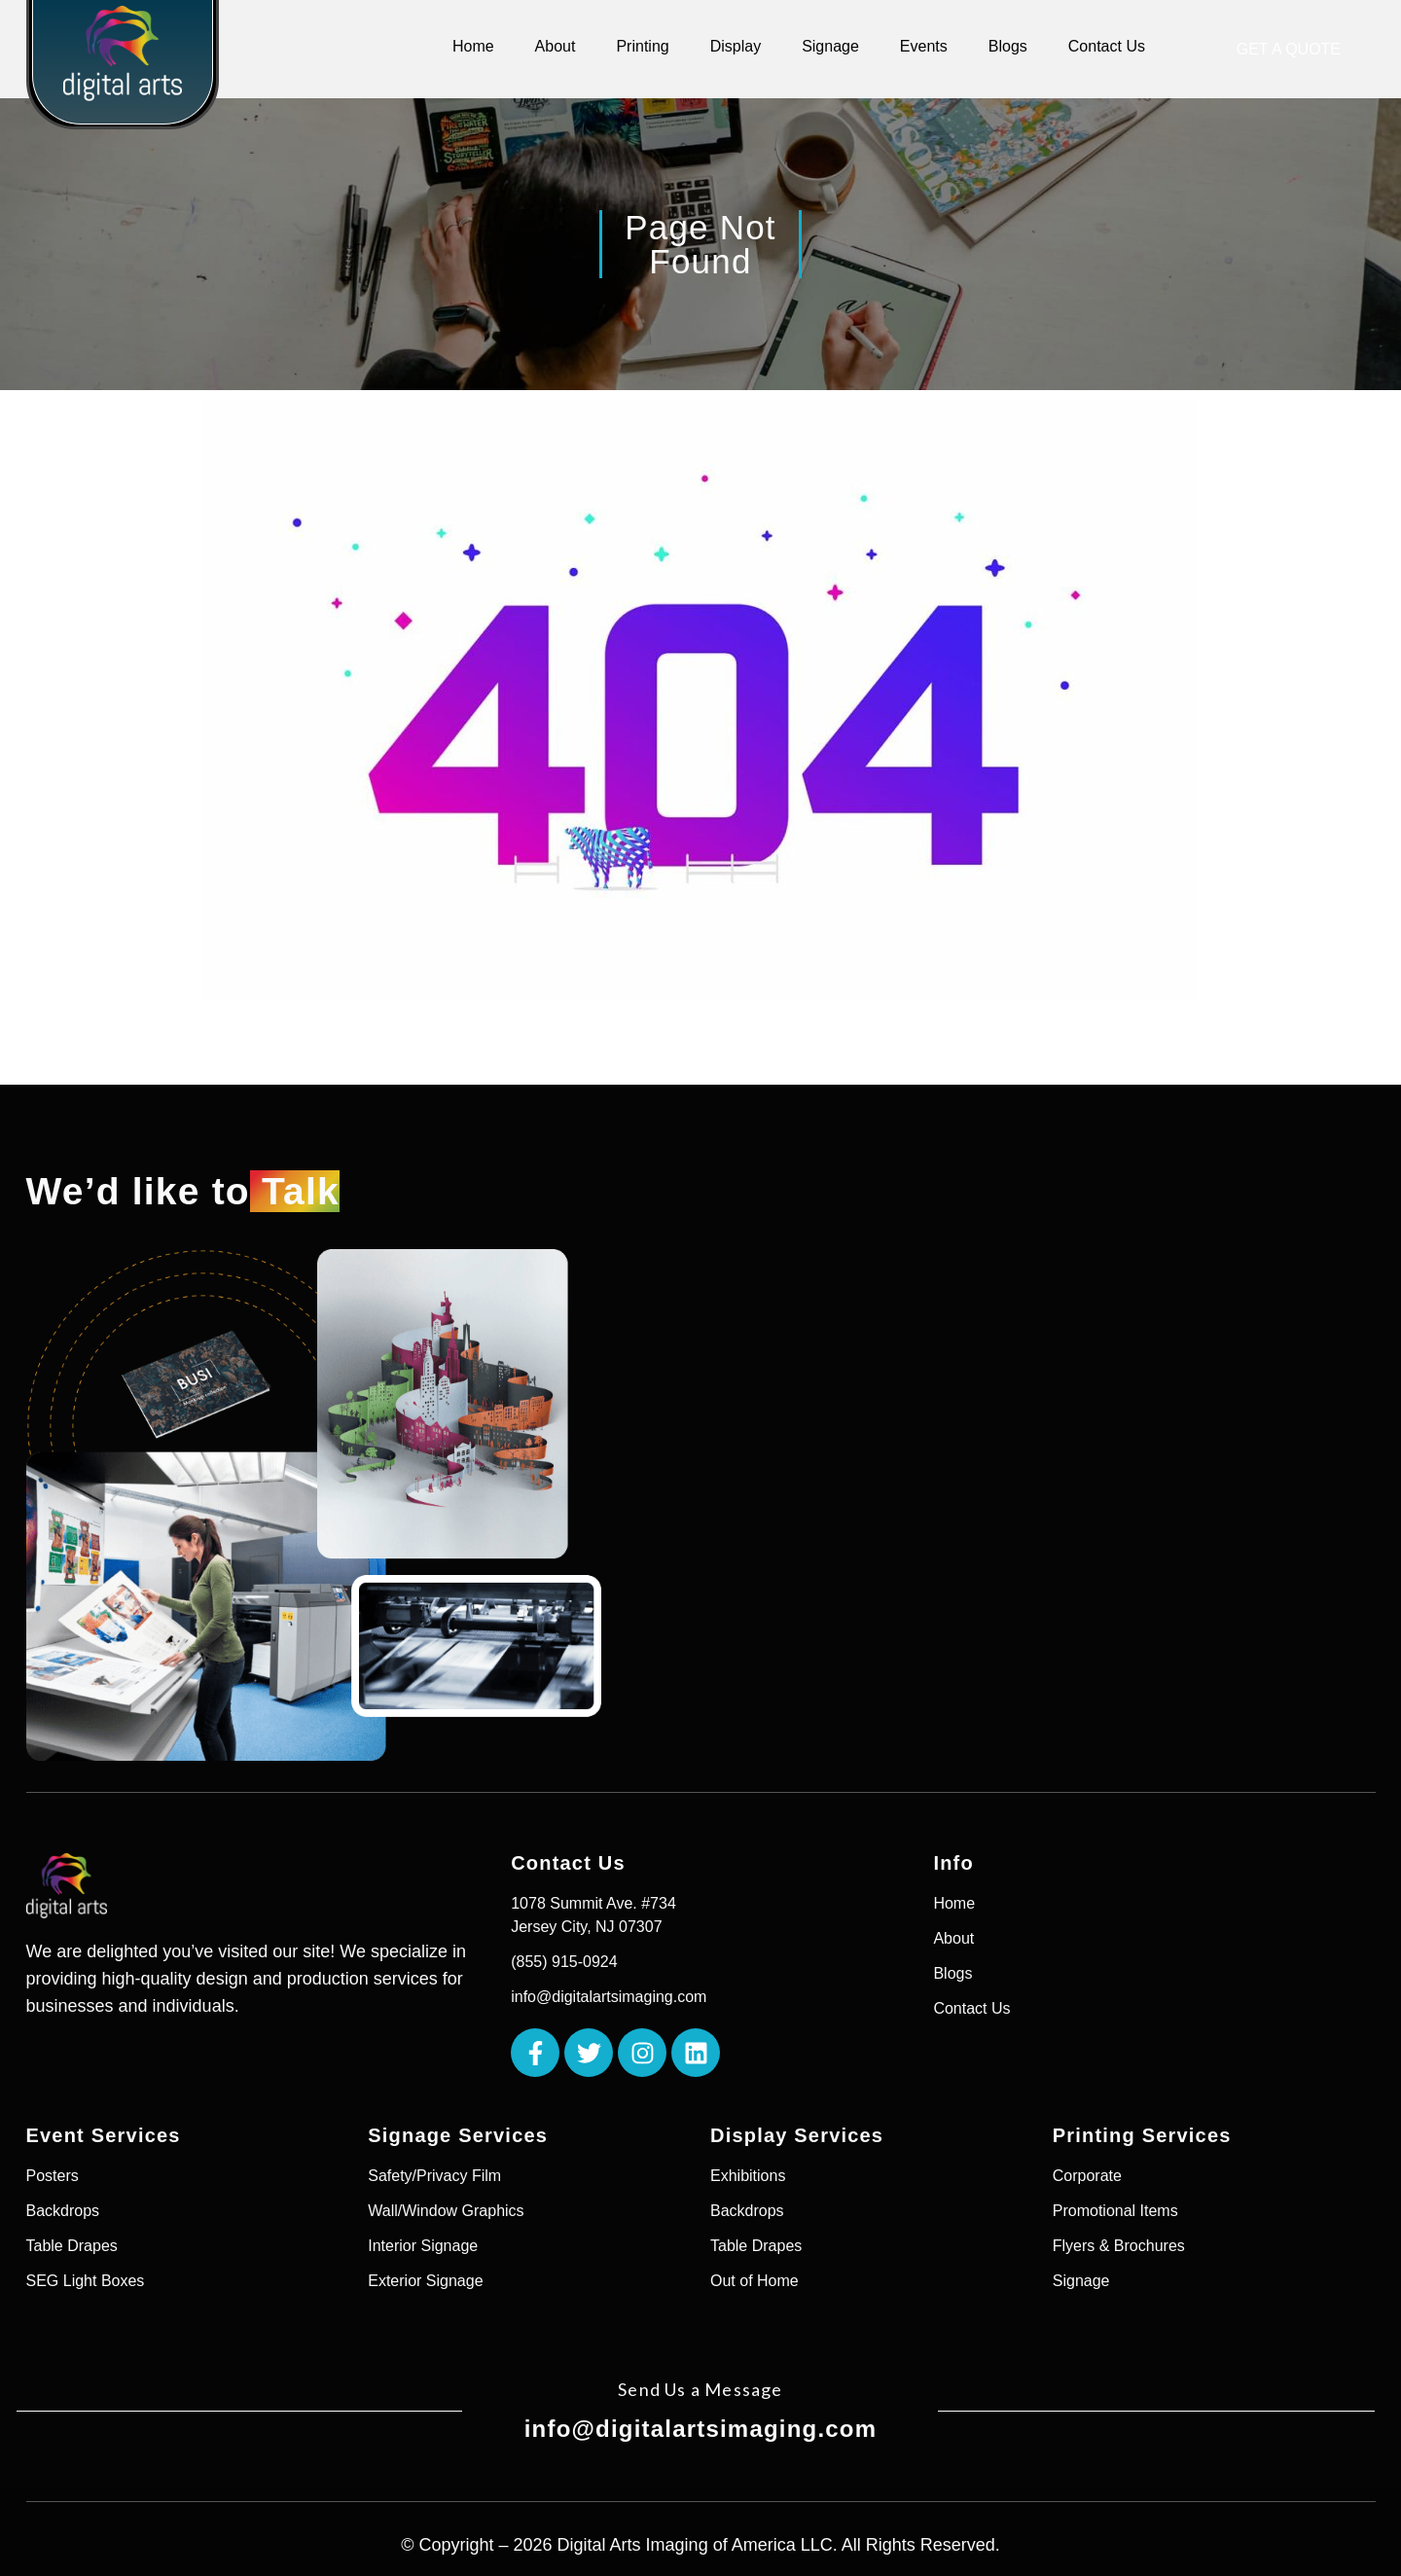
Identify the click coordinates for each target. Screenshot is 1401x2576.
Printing (642, 46)
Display (735, 46)
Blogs (1007, 46)
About (555, 46)
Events (924, 46)
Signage (830, 46)
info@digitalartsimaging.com (701, 2428)
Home (473, 46)
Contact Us (1106, 46)
